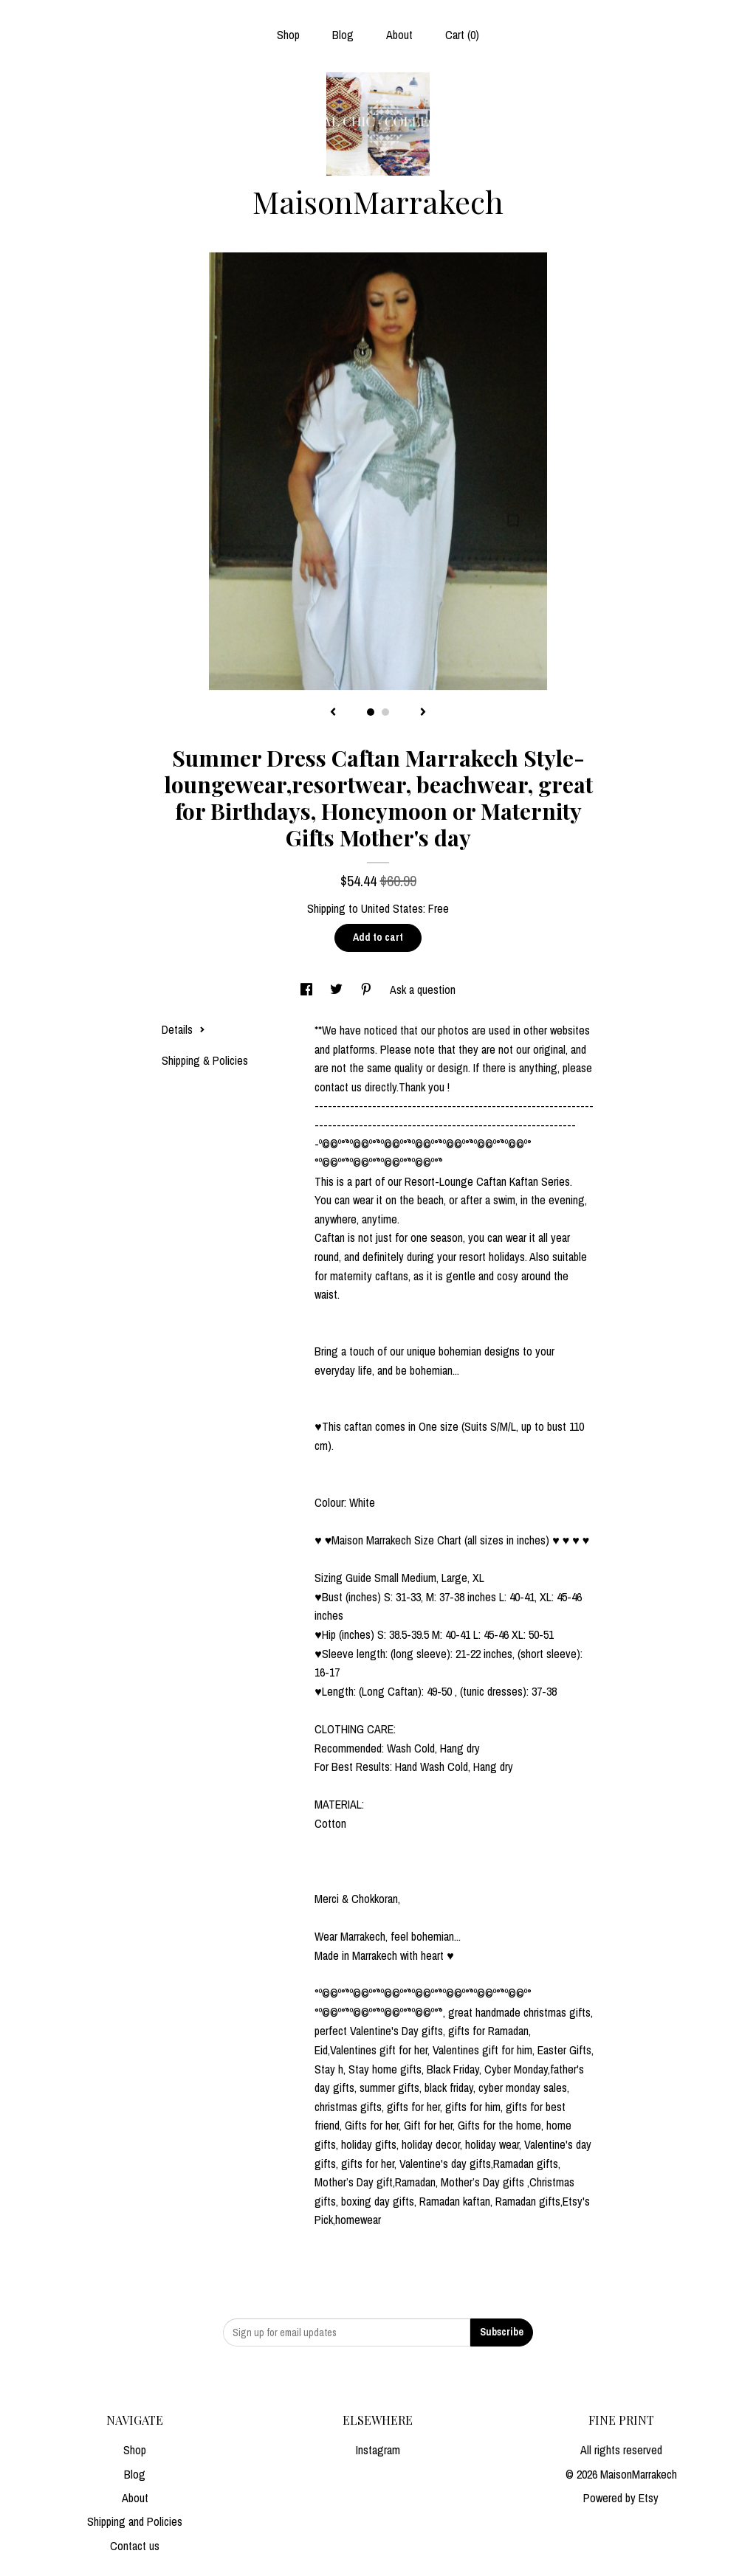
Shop (288, 35)
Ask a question (423, 989)
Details (183, 1029)
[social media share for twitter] (338, 989)
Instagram (378, 2450)
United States (392, 908)
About (399, 35)
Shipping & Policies (205, 1060)
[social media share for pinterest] (367, 989)
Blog (343, 35)
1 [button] (370, 712)
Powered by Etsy (621, 2498)
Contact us (134, 2546)
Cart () (462, 35)
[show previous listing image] (333, 713)
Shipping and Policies (134, 2521)
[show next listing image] (423, 713)
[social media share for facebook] (307, 989)
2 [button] (385, 712)
